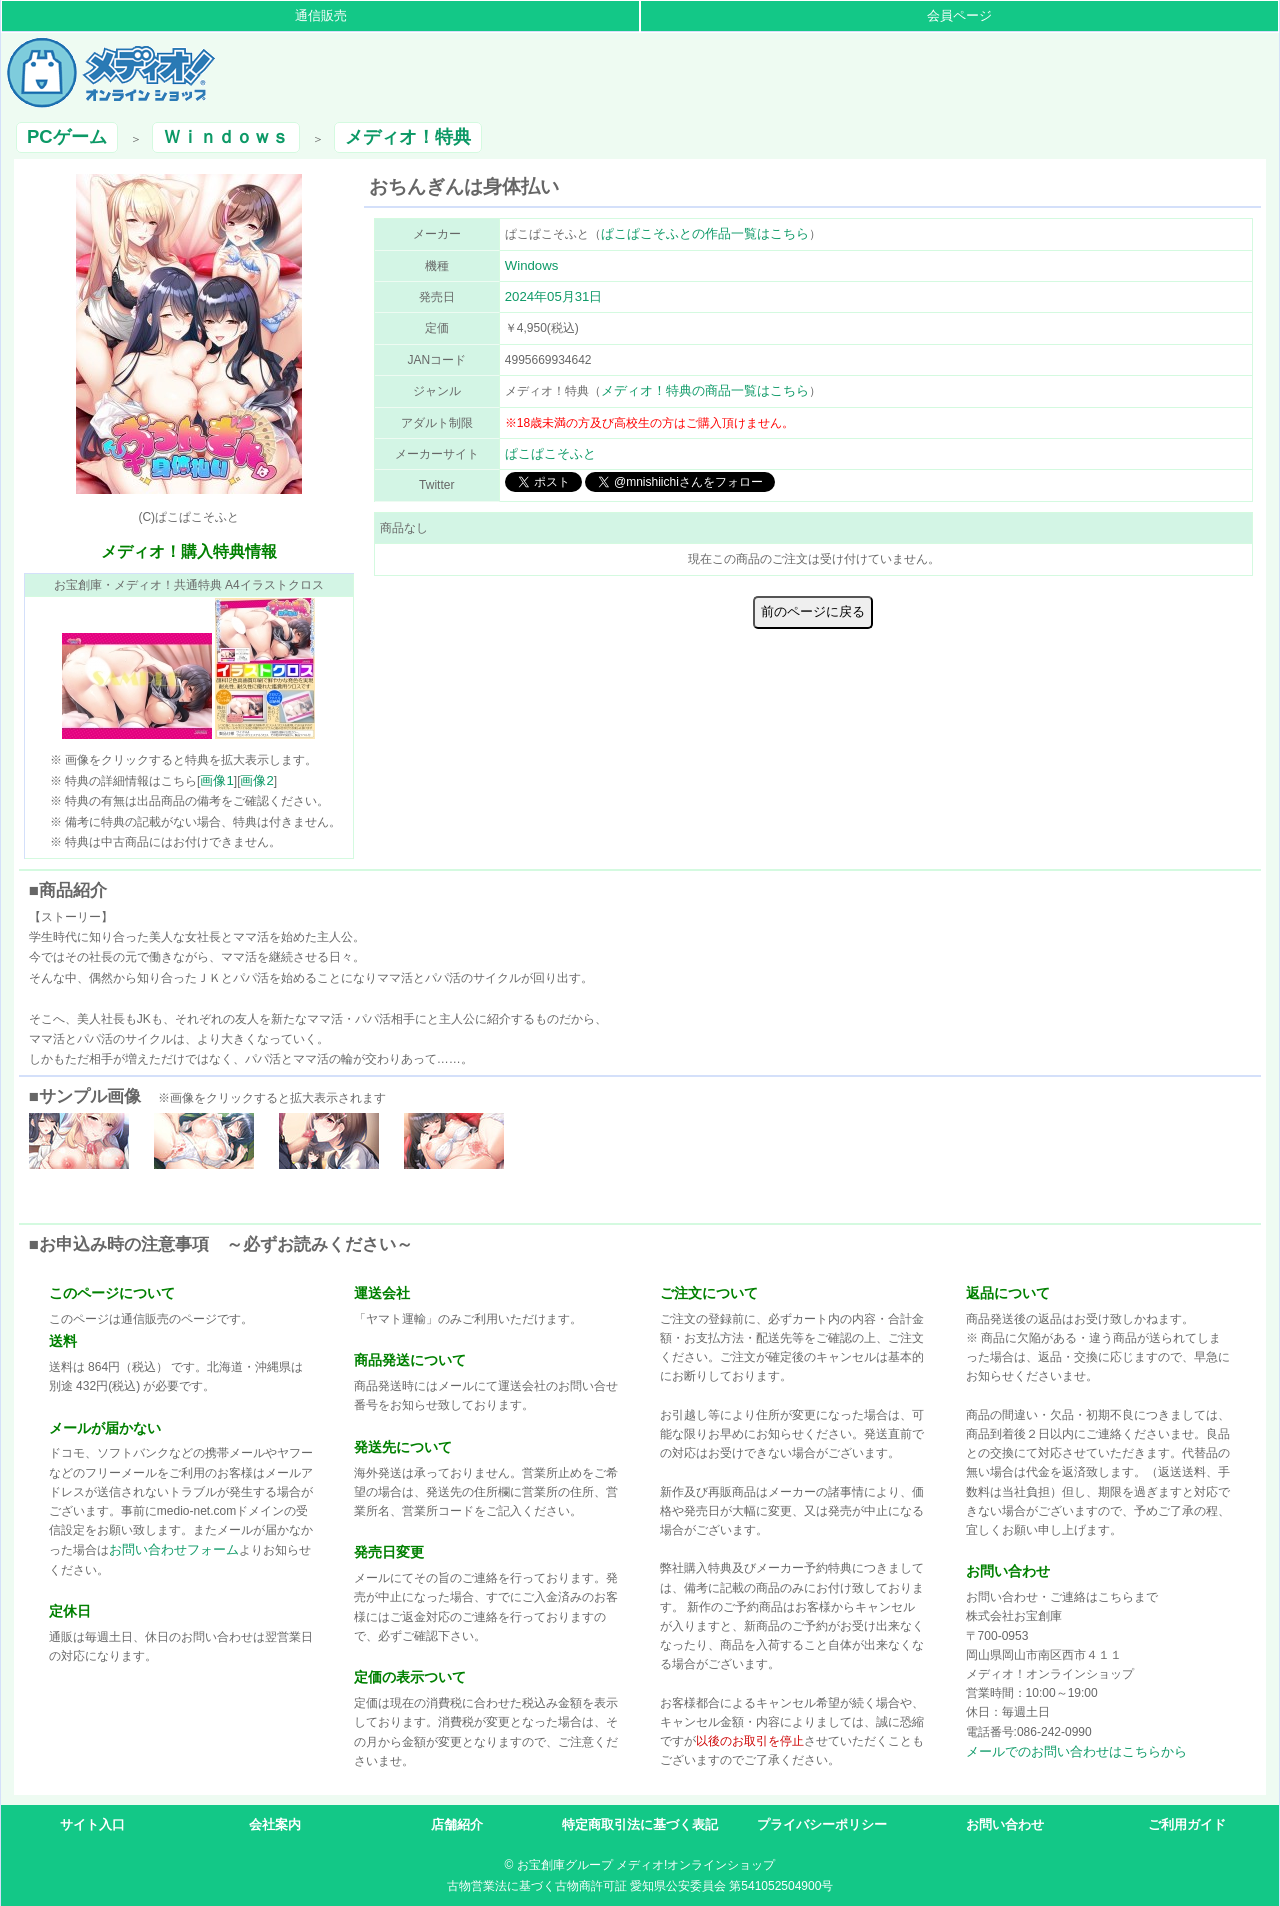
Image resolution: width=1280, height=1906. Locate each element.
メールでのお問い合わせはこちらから (1076, 1751)
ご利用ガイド (1187, 1824)
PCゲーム (67, 136)
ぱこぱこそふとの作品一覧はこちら (705, 233)
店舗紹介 (457, 1824)
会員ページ (959, 15)
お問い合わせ (1005, 1824)
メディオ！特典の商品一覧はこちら (705, 390)
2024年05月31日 (554, 296)
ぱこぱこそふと (550, 453)
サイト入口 (92, 1824)
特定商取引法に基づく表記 (640, 1824)
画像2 (256, 780)
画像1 (216, 780)
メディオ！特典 (408, 136)
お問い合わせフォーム (174, 1549)
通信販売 (321, 15)
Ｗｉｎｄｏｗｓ (226, 136)
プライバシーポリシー (822, 1824)
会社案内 (275, 1824)
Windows (532, 265)
